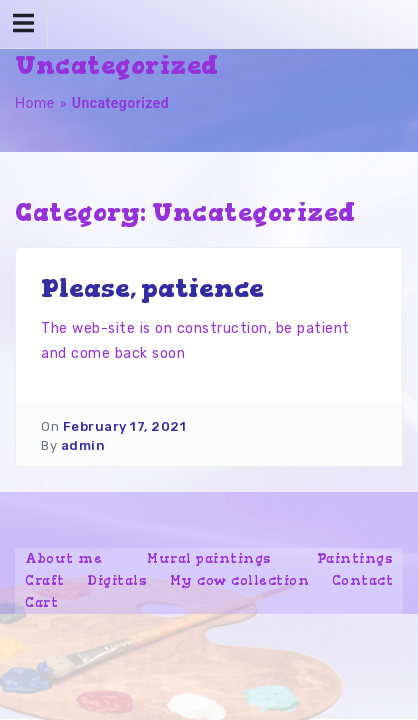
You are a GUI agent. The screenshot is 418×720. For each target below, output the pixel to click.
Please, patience (152, 288)
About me (63, 558)
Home (35, 103)
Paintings (355, 558)
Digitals (117, 580)
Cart (41, 602)
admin (83, 445)
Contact (363, 580)
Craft (45, 580)
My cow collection (240, 580)
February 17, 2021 (125, 426)
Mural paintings (209, 558)
